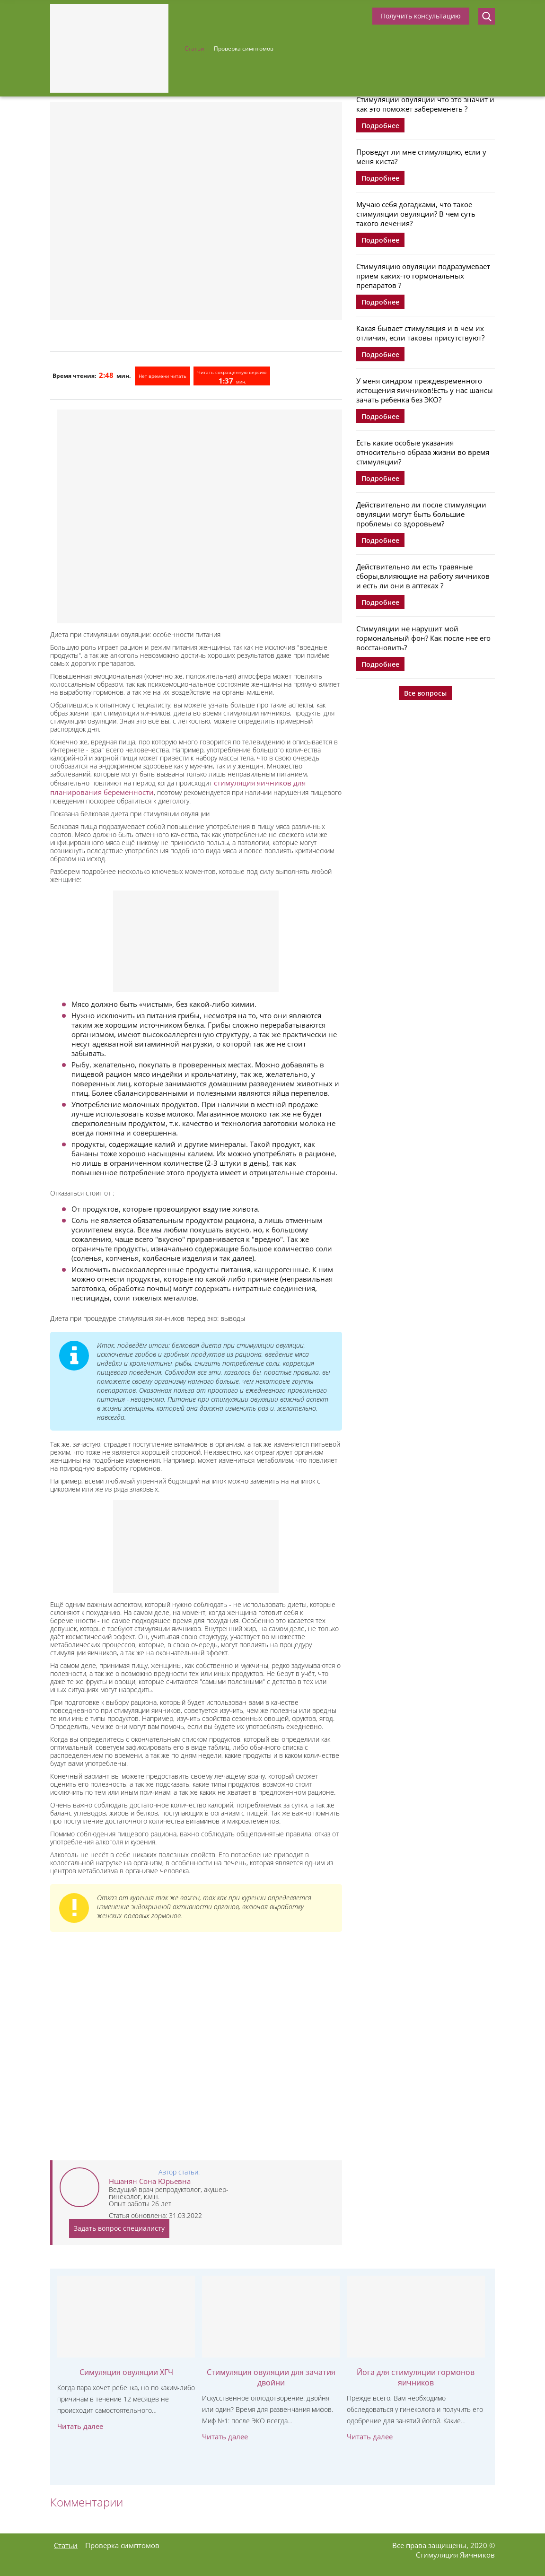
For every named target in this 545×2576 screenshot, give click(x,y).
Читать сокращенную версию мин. (231, 377)
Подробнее (380, 125)
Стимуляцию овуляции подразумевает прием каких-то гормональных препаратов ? (423, 276)
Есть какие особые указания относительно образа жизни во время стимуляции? (422, 452)
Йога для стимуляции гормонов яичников (416, 2377)
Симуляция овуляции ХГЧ (126, 2372)
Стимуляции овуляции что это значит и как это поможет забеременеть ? (425, 104)
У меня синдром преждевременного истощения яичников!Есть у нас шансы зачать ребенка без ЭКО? (424, 390)
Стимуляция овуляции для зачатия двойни (271, 2377)
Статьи (194, 48)
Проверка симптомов (243, 48)
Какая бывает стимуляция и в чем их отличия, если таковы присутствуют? (420, 332)
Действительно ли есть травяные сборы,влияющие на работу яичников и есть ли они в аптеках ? (423, 576)
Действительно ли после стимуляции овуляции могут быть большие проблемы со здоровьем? (421, 514)
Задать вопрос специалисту (119, 2228)
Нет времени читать (162, 376)
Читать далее (80, 2426)
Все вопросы (425, 693)
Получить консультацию (421, 15)
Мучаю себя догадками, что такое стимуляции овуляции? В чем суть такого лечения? (415, 214)
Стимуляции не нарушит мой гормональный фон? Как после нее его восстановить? (423, 638)
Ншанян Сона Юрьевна (150, 2181)
